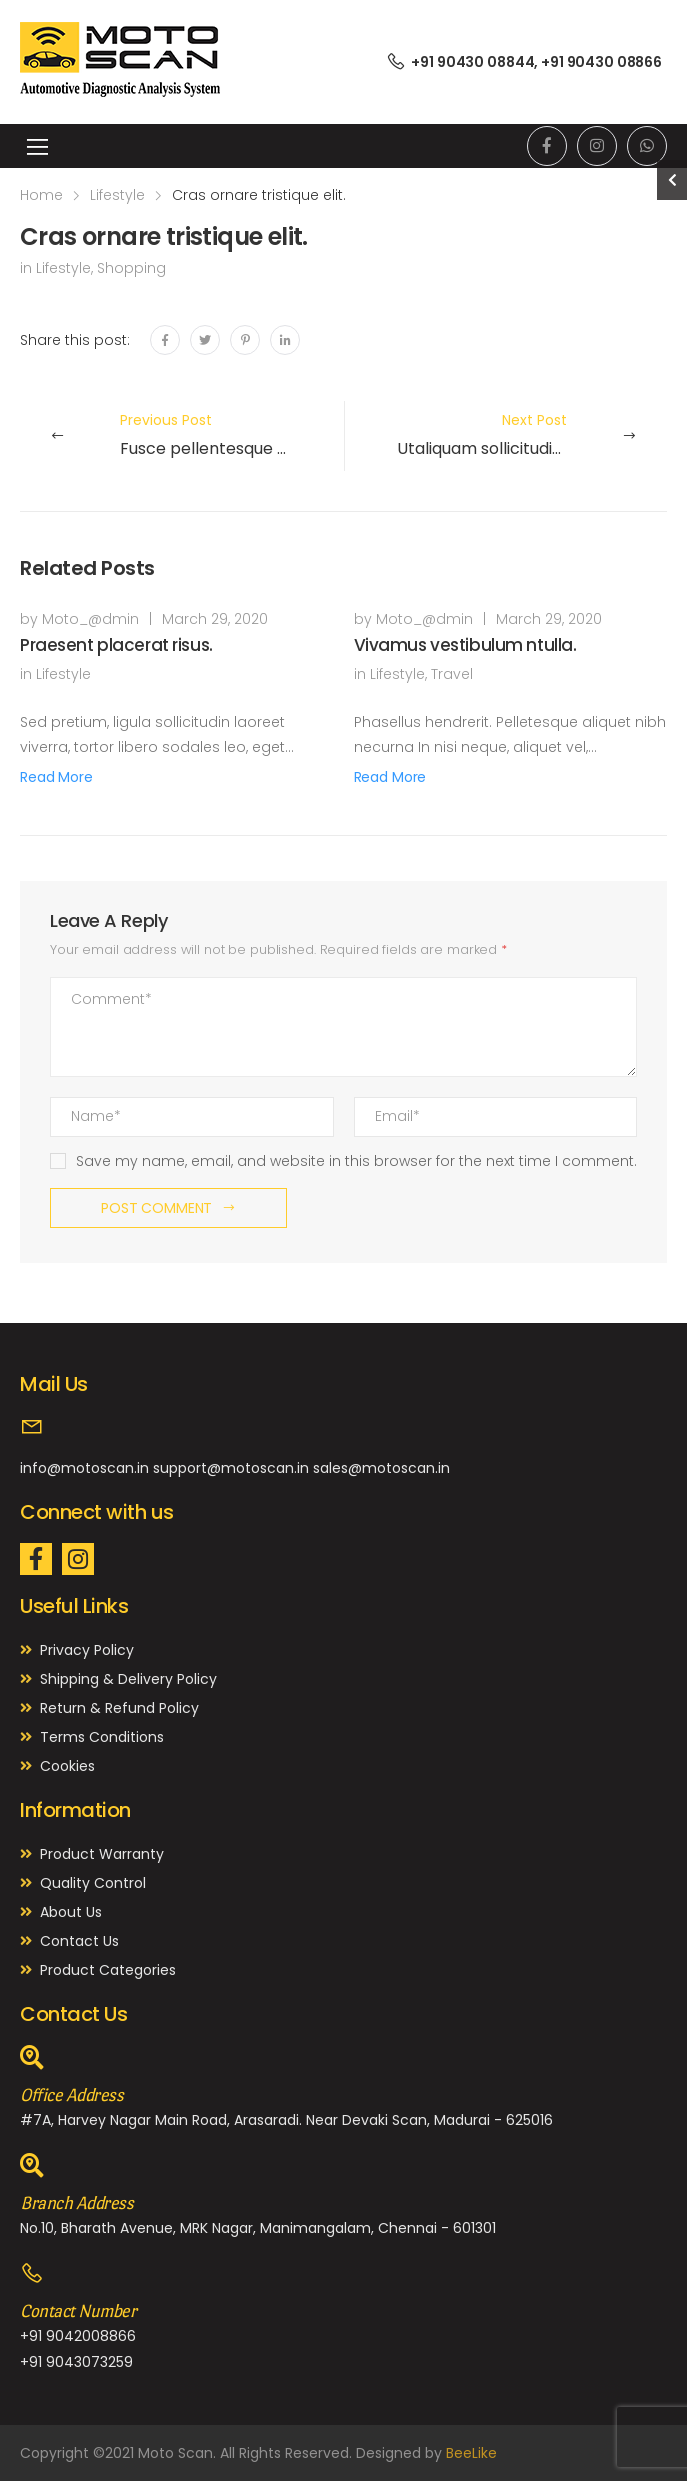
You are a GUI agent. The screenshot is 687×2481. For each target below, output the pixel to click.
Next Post (495, 435)
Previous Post (229, 435)
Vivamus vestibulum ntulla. (465, 645)
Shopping (131, 268)
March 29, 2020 (215, 619)
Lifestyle (117, 195)
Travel (452, 674)
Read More (56, 777)
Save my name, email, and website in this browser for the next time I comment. (356, 1161)
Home (41, 195)
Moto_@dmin (90, 619)
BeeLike (471, 2453)
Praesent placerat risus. (116, 645)
